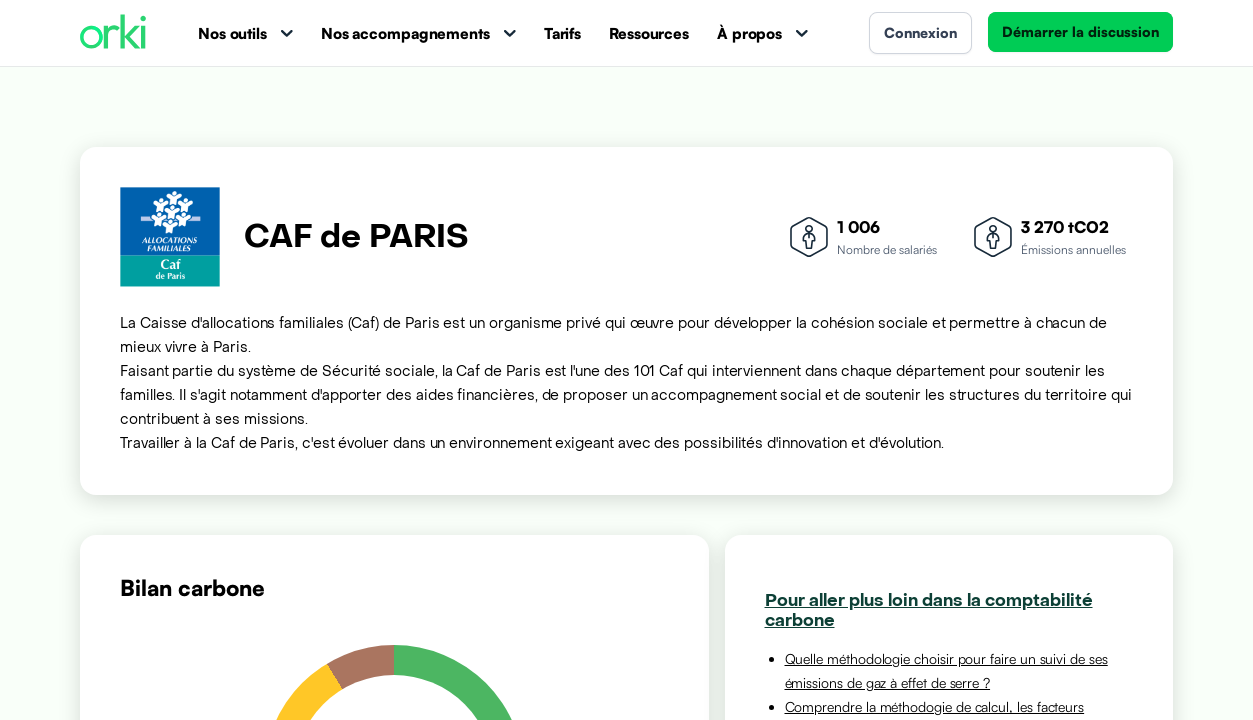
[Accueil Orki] (113, 33)
